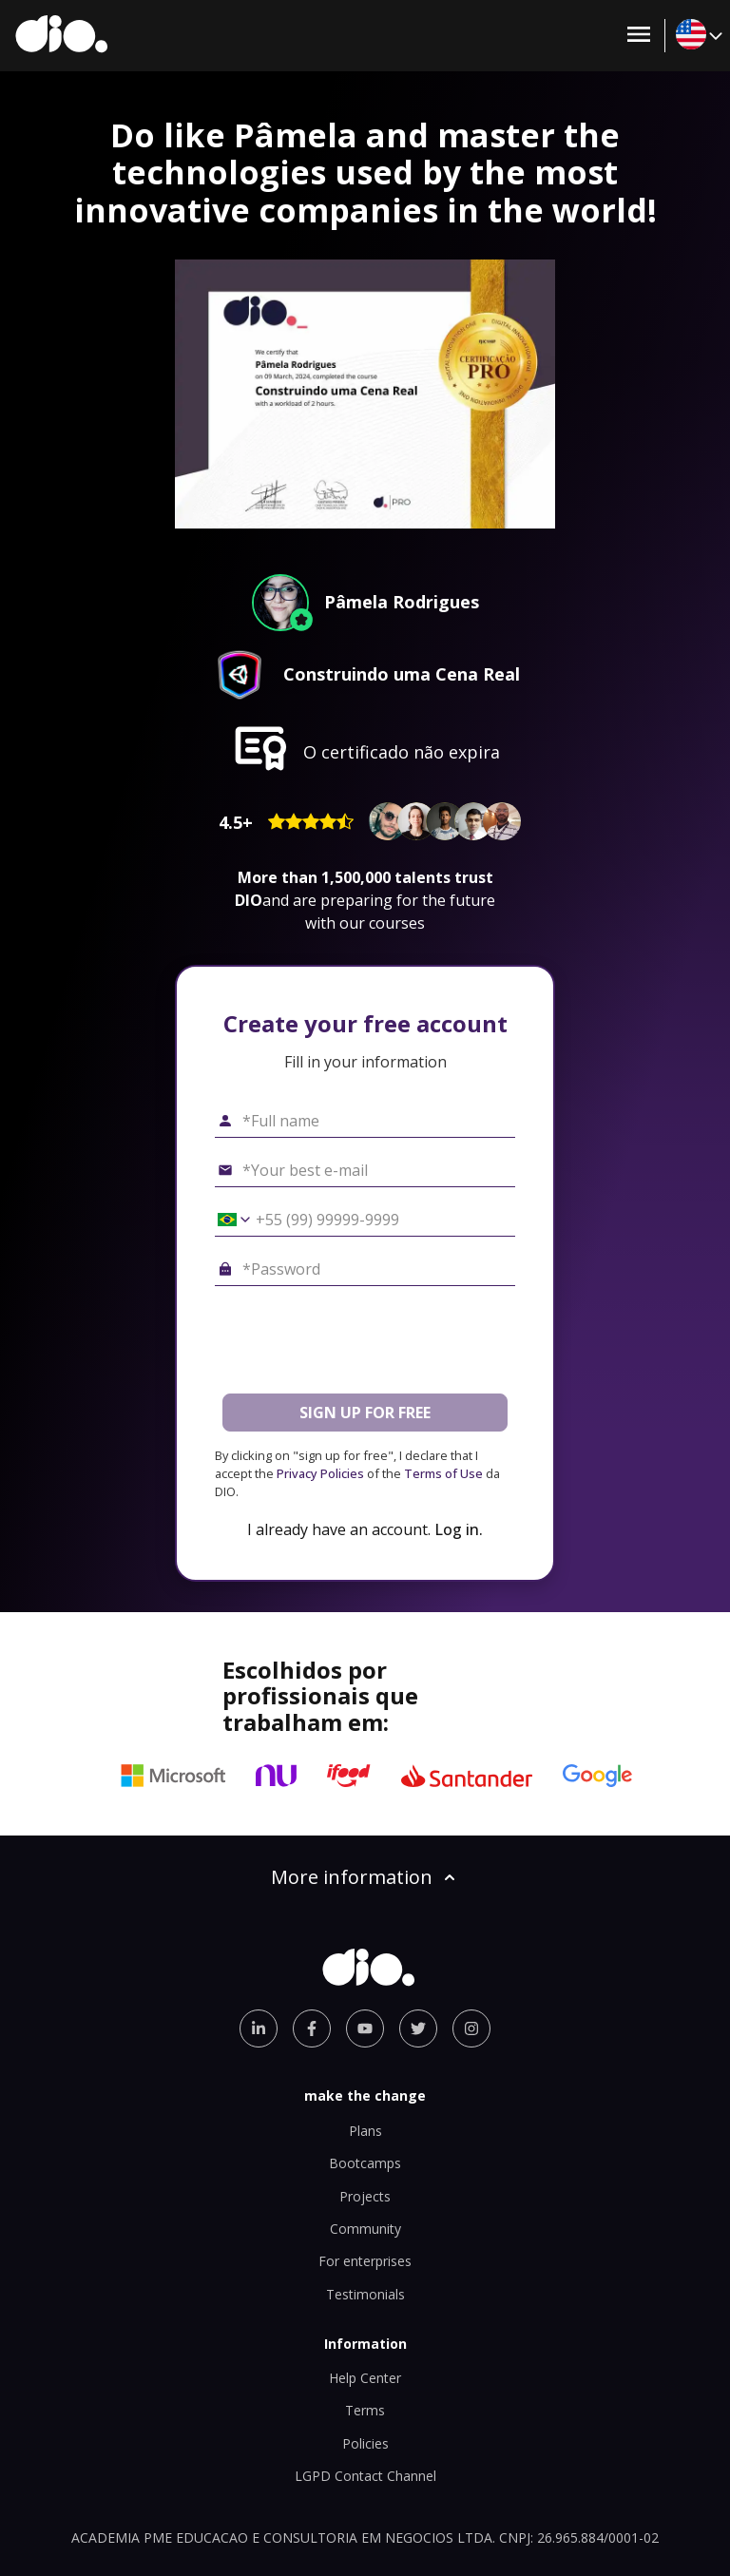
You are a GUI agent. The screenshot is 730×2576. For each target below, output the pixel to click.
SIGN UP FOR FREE (365, 1412)
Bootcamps (365, 2163)
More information (365, 1877)
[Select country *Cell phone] (227, 1219)
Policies (365, 2443)
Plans (365, 2131)
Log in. (458, 1529)
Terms (365, 2410)
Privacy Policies (320, 1473)
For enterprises (365, 2261)
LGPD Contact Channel (365, 2476)
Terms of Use (443, 1473)
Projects (365, 2196)
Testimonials (365, 2294)
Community (365, 2229)
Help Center (365, 2378)
